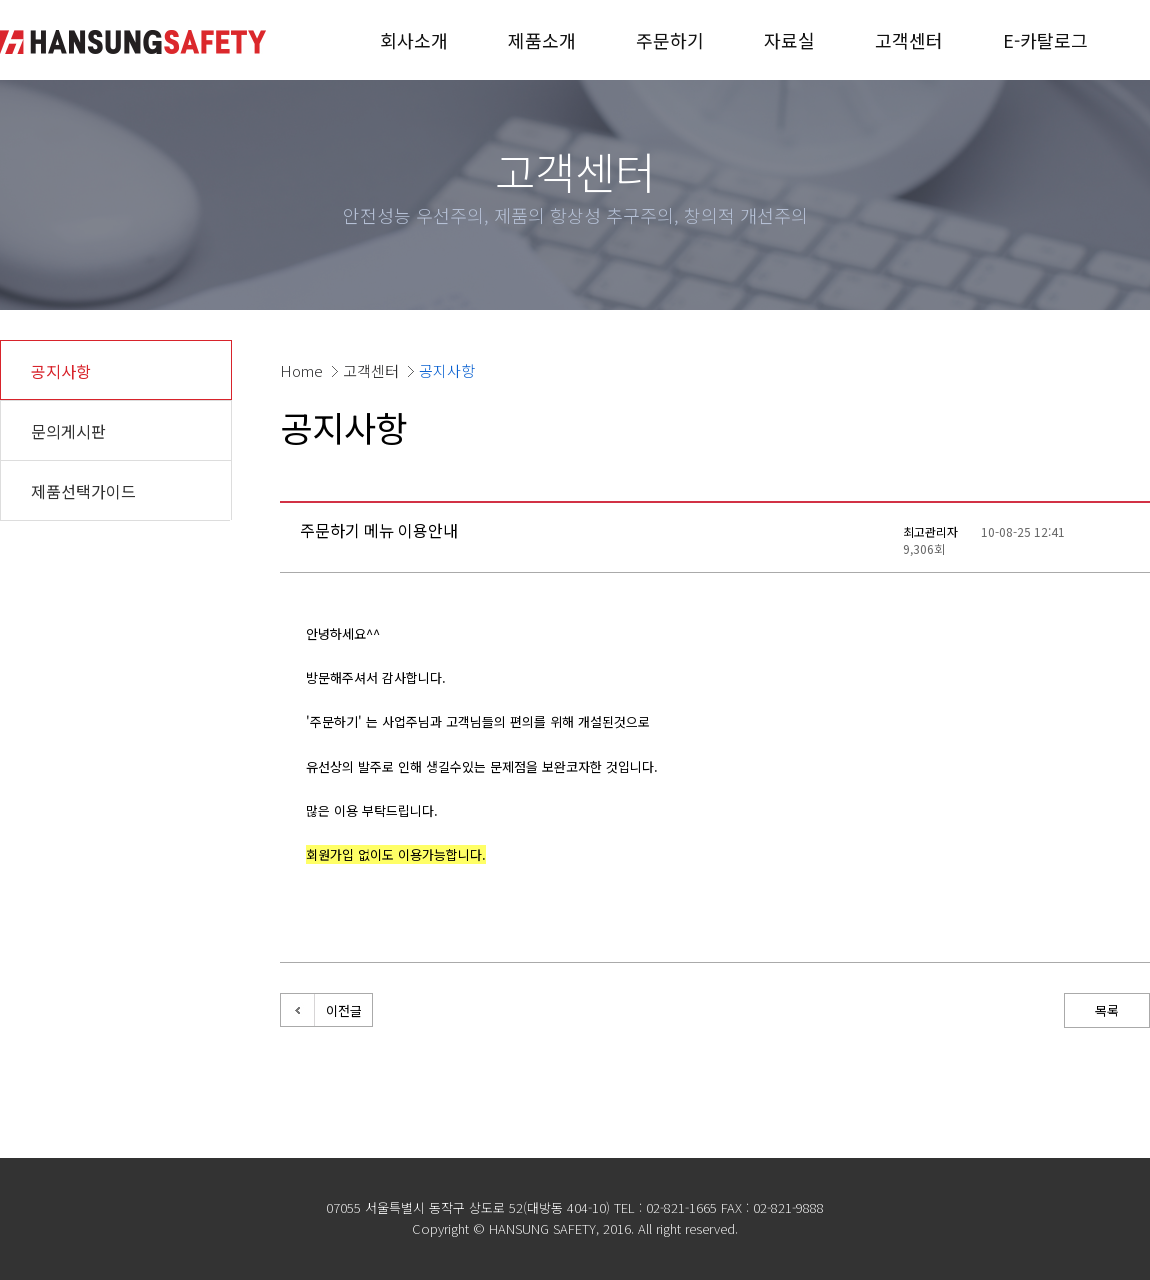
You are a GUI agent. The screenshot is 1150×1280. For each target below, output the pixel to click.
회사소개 (414, 40)
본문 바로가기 (0, 0)
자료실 (789, 40)
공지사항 (61, 371)
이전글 (344, 1010)
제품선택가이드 (83, 491)
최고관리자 (930, 531)
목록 (1107, 1010)
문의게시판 (68, 431)
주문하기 (670, 40)
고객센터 (909, 40)
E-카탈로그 (1045, 40)
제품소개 (542, 40)
